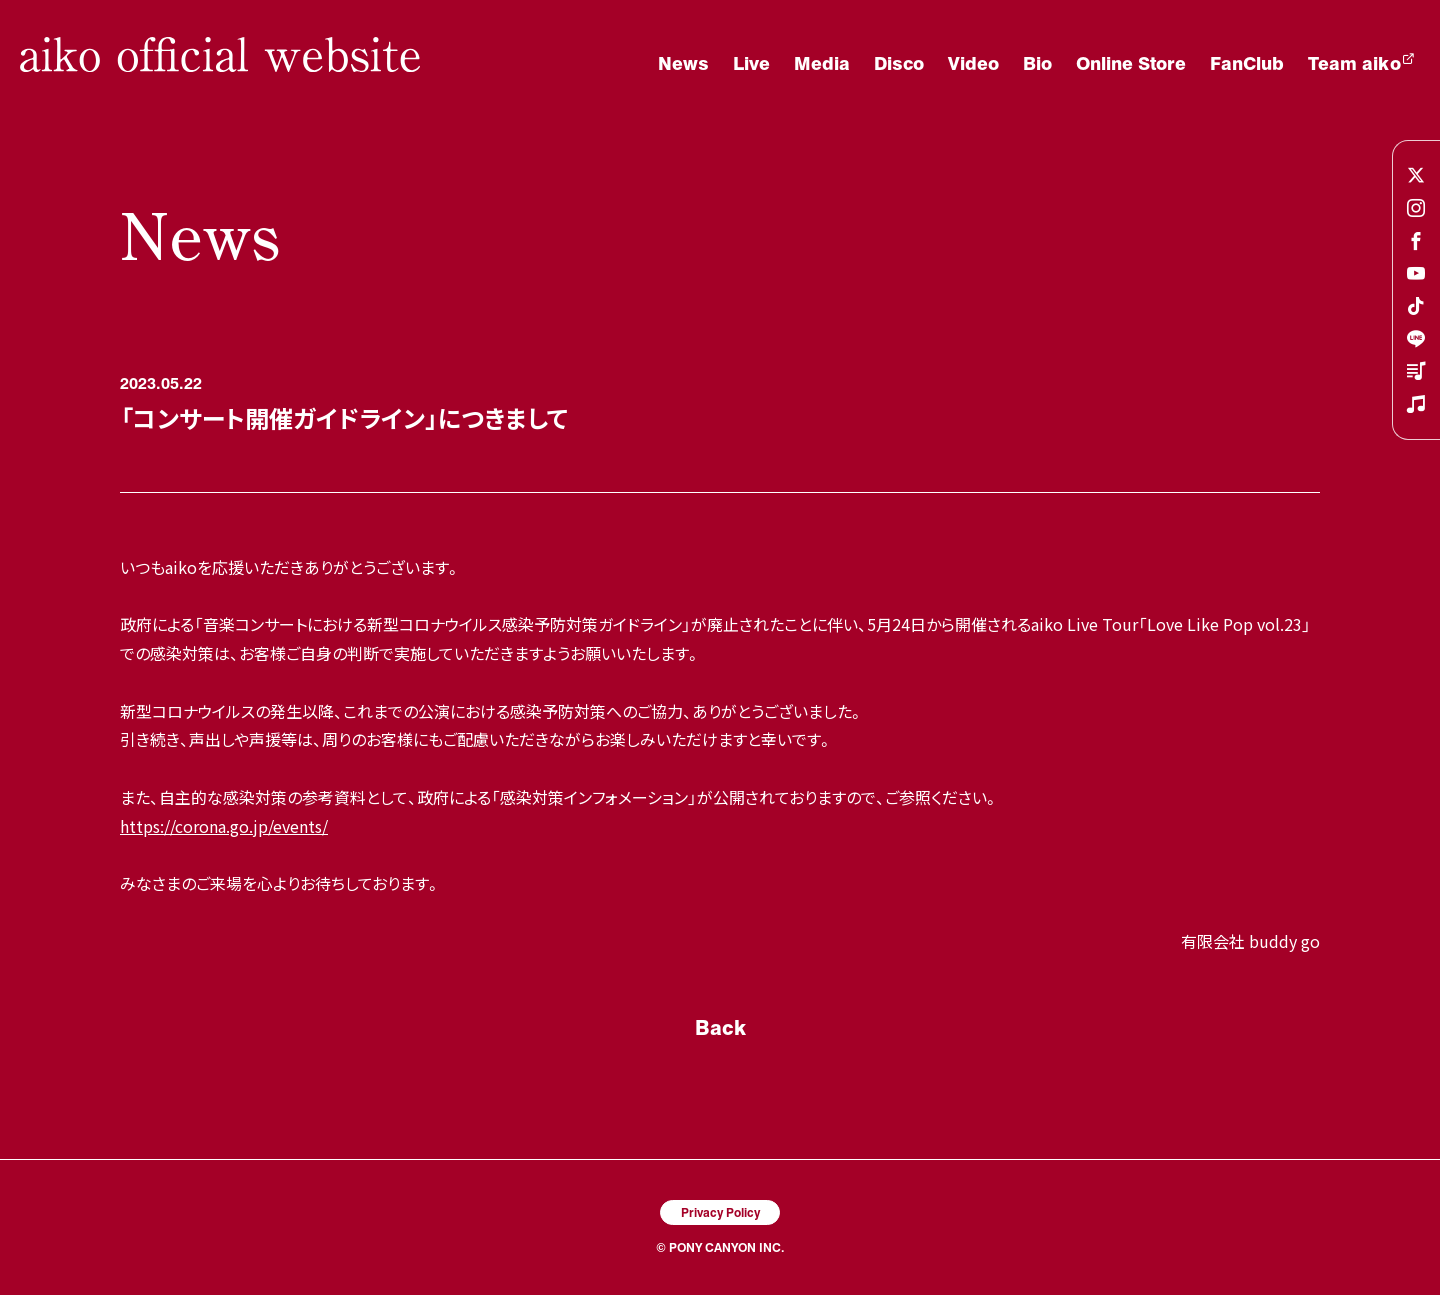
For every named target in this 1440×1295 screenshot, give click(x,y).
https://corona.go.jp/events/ (224, 826)
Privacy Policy (720, 1212)
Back (720, 1027)
